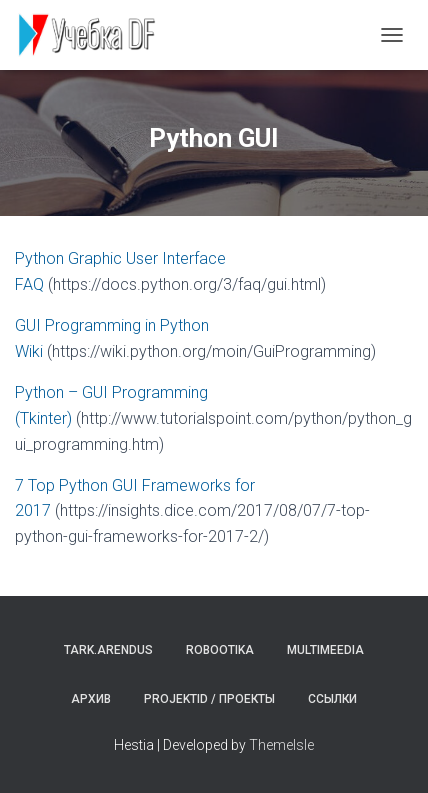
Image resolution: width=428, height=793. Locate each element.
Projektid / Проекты (209, 699)
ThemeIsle (281, 745)
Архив (91, 699)
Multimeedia (325, 650)
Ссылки (332, 699)
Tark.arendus (108, 650)
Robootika (220, 650)
